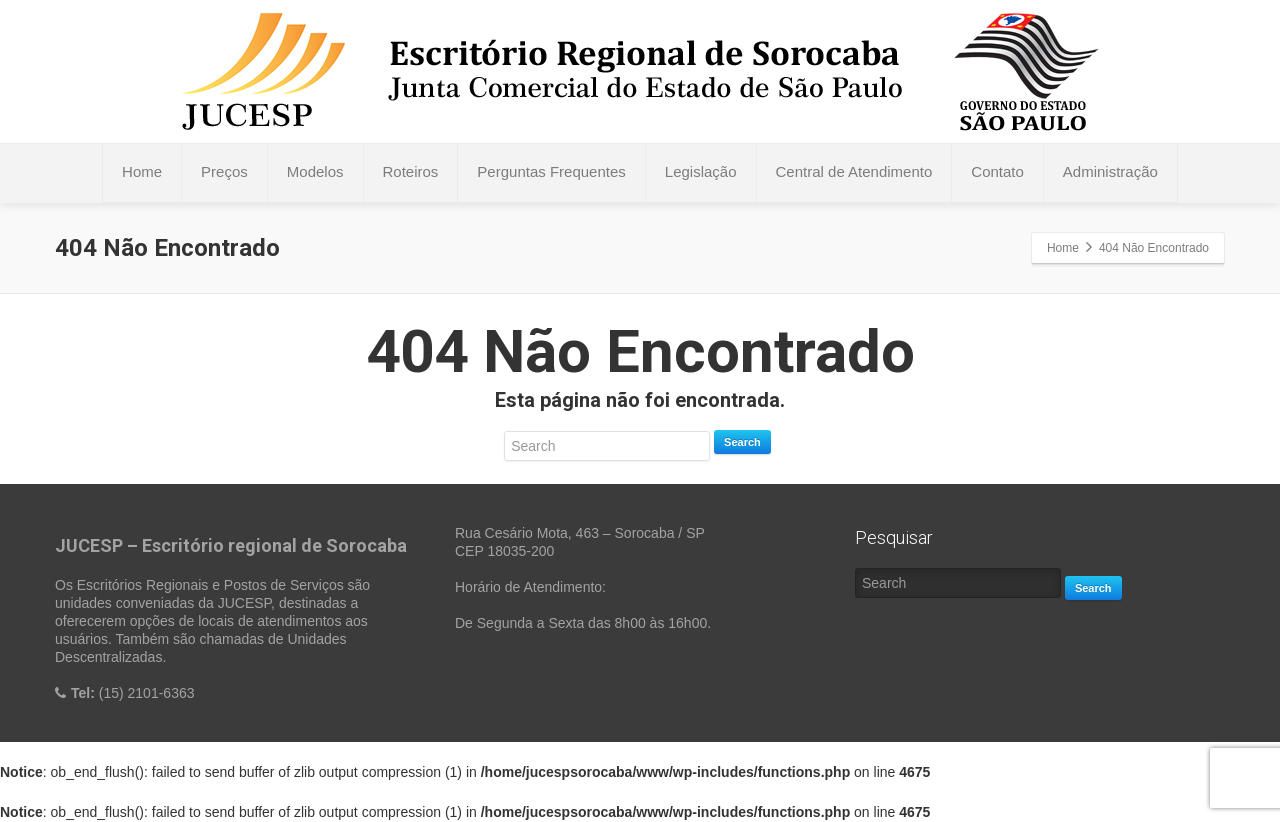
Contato (997, 171)
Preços (224, 171)
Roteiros (411, 171)
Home (142, 171)
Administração (1110, 171)
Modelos (315, 171)
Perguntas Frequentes (551, 171)
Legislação (701, 171)
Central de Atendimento (854, 171)
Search (742, 442)
